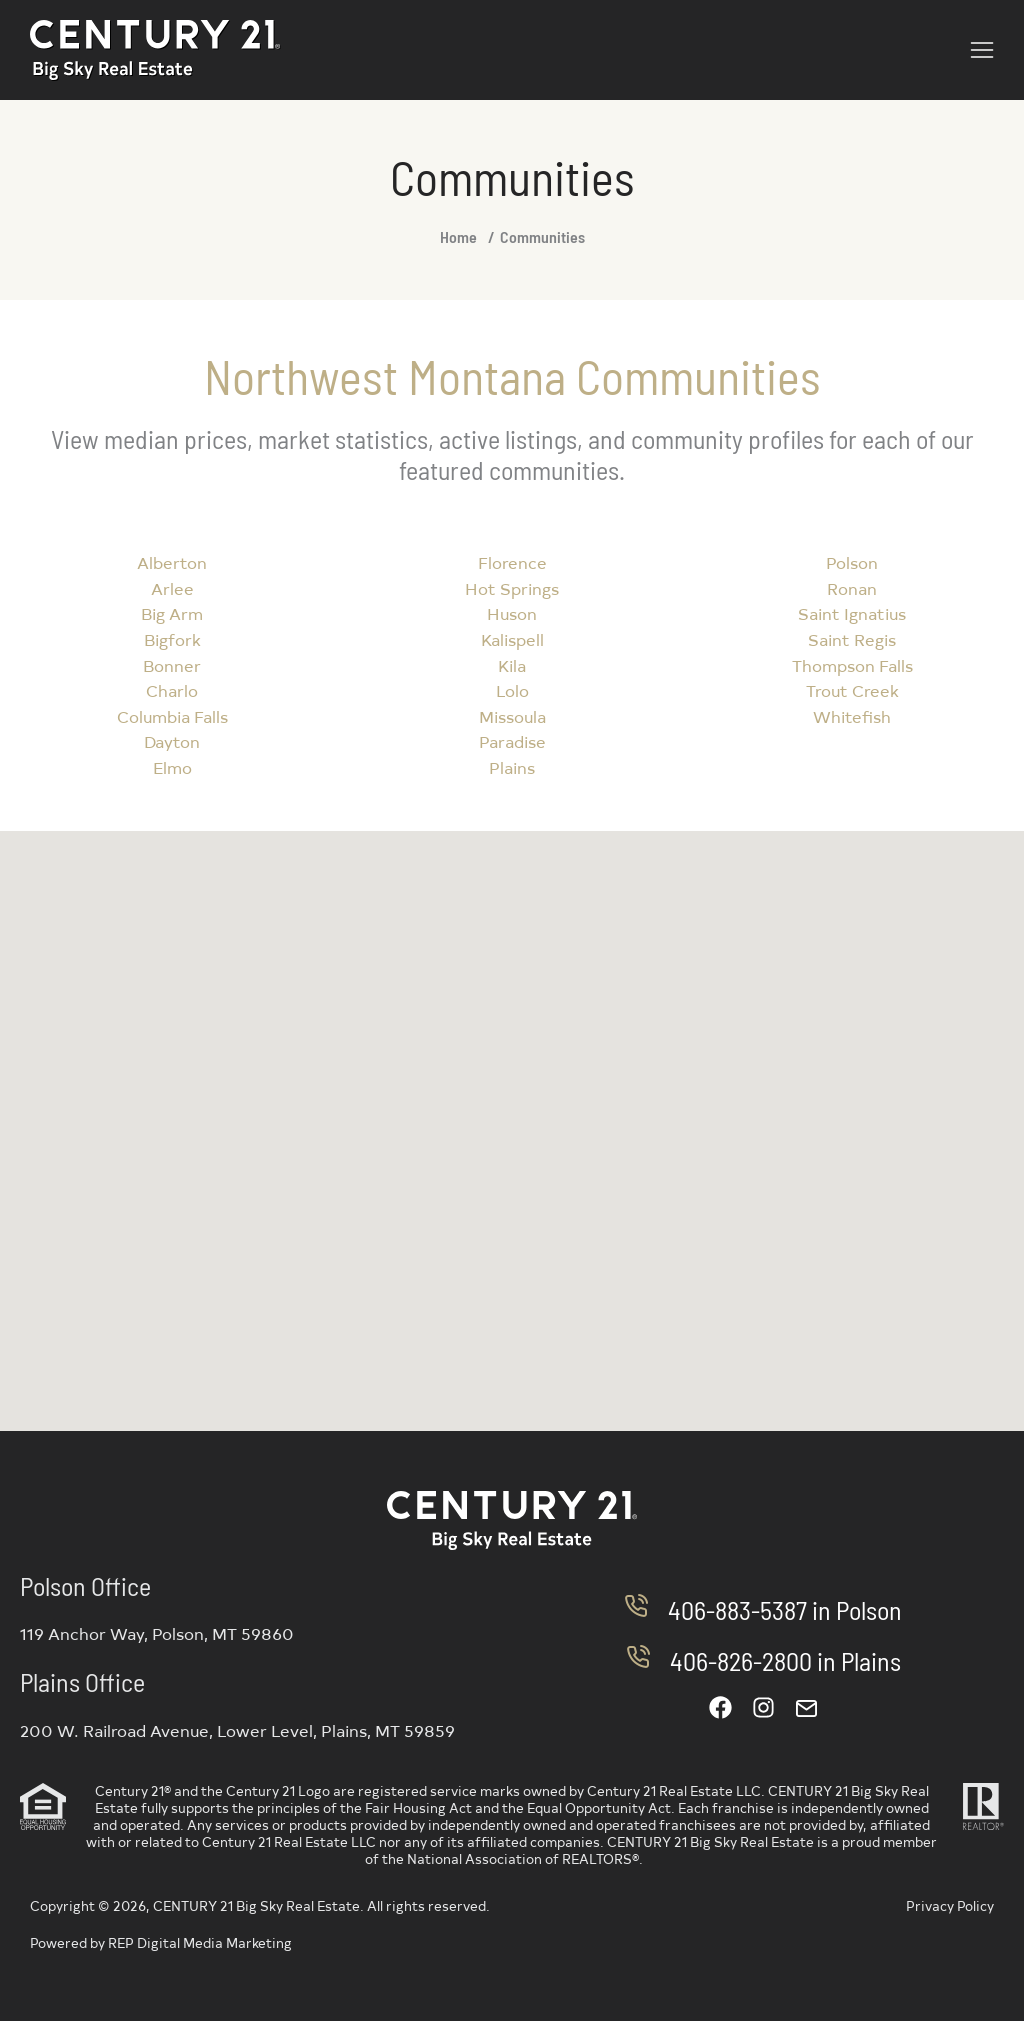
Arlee (172, 588)
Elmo (172, 767)
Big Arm (172, 613)
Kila (512, 665)
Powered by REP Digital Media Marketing (161, 1942)
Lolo (512, 690)
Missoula (512, 716)
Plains (512, 767)
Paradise (512, 741)
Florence (512, 562)
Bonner (172, 665)
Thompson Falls (852, 665)
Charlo (172, 690)
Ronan (852, 588)
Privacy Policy (950, 1905)
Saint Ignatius (852, 613)
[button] (982, 50)
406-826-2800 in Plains (785, 1660)
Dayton (172, 741)
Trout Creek (852, 690)
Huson (512, 613)
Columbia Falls (172, 716)
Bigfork (172, 639)
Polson (852, 562)
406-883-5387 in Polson (785, 1609)
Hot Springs (512, 588)
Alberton (172, 562)
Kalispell (512, 639)
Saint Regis (852, 639)
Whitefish (852, 716)
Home (458, 236)
